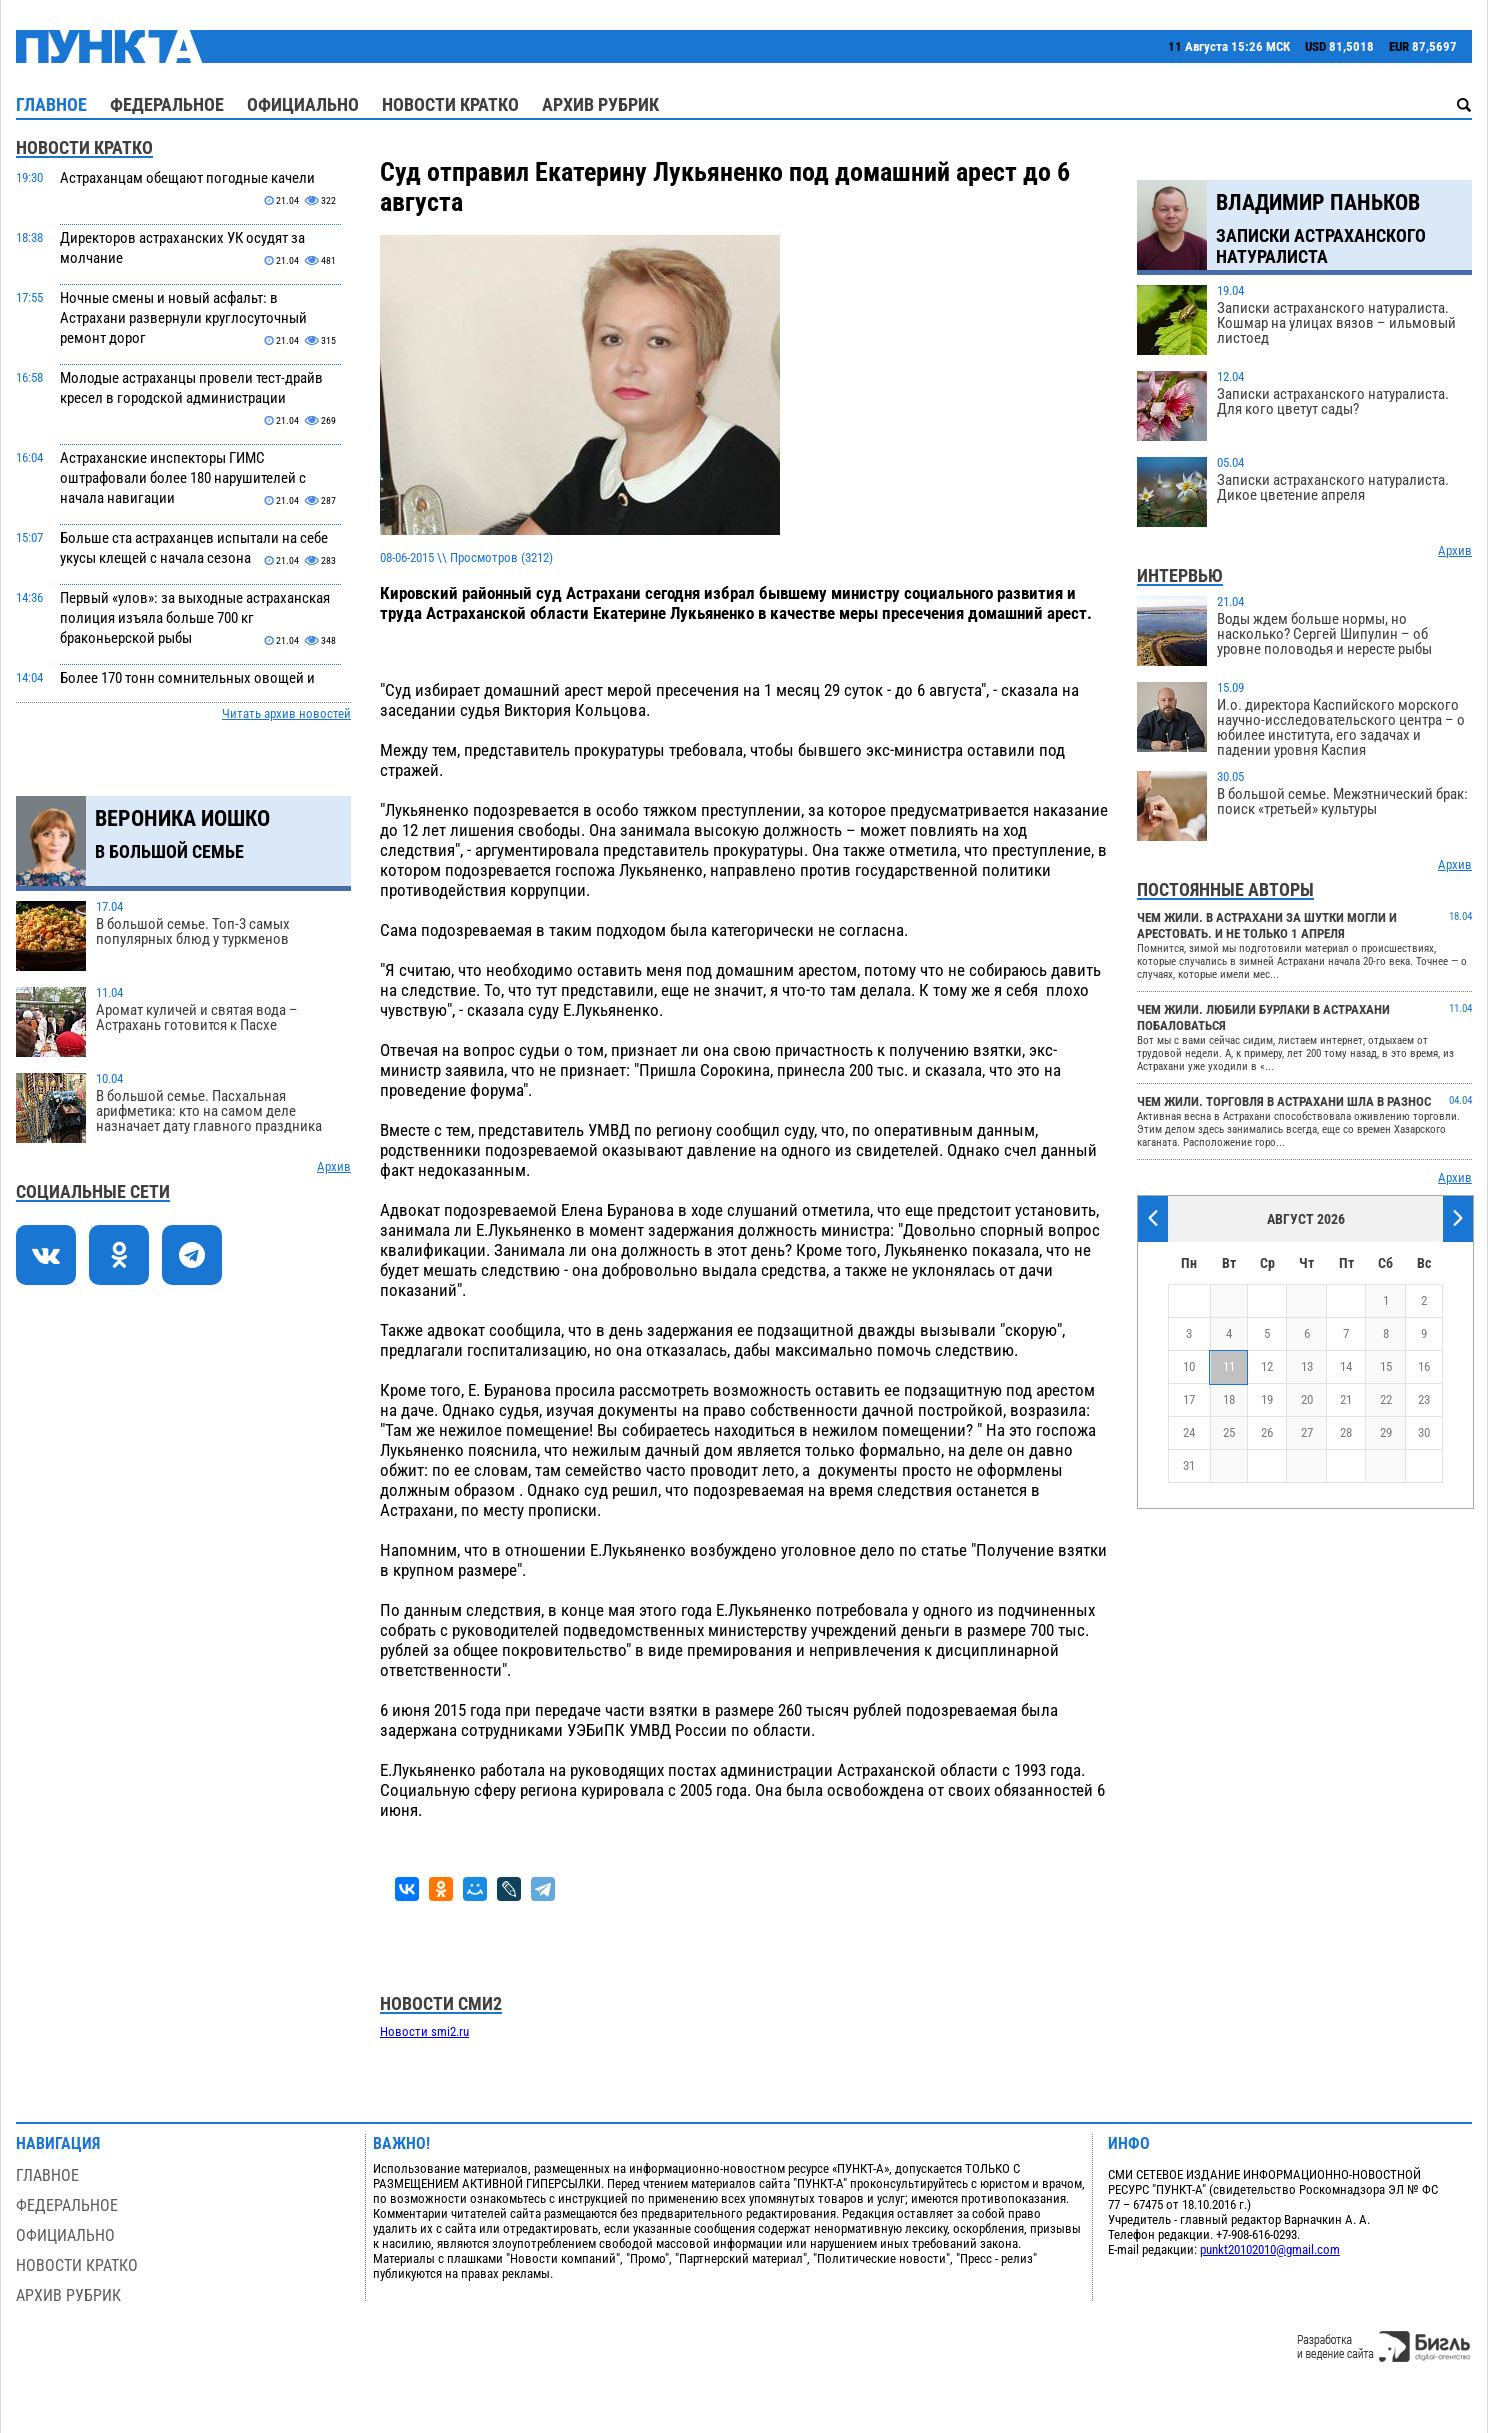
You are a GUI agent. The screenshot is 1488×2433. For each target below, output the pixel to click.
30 (1424, 1432)
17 (1189, 1399)
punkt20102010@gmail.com (1270, 2249)
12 (1267, 1366)
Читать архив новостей (286, 713)
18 (1229, 1399)
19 (1267, 1399)
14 (1346, 1366)
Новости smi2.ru (424, 2031)
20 (1307, 1399)
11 (1229, 1366)
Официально (303, 104)
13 (1307, 1366)
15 (1386, 1366)
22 (1386, 1399)
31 (1189, 1465)
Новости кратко (450, 104)
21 (1346, 1399)
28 (1346, 1432)
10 (1189, 1366)
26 (1267, 1432)
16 (1424, 1366)
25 (1229, 1432)
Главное (51, 104)
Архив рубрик (600, 104)
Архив (334, 1166)
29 (1386, 1432)
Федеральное (167, 104)
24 (1189, 1432)
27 (1307, 1432)
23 (1424, 1399)
